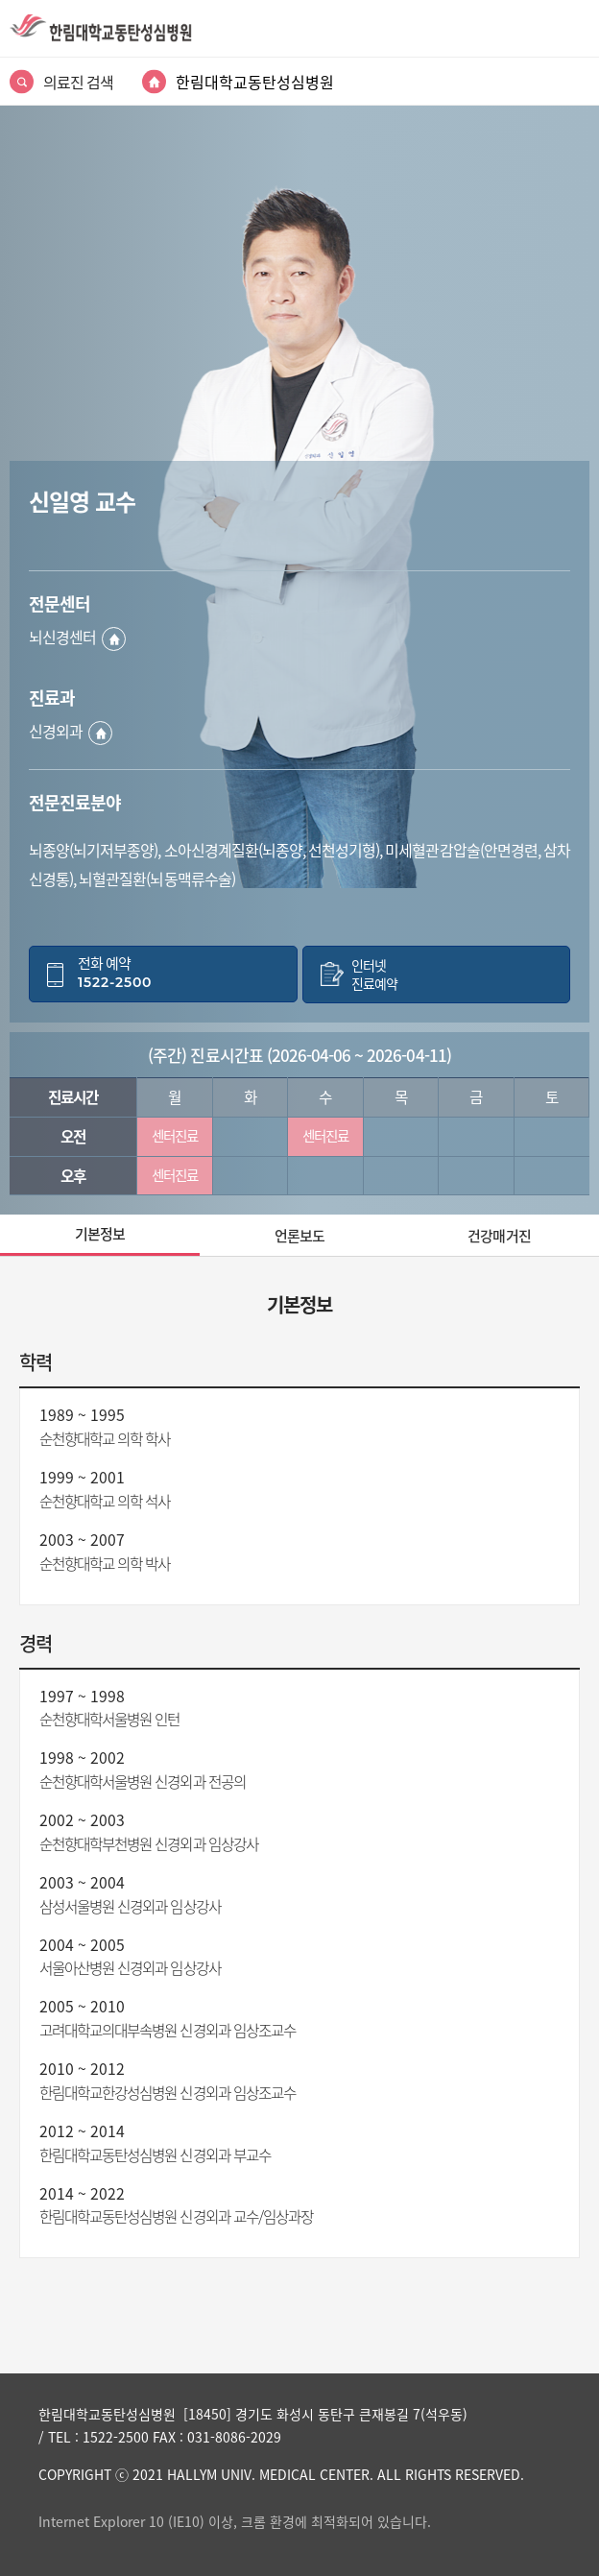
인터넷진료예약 (374, 974)
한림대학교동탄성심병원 (255, 81)
